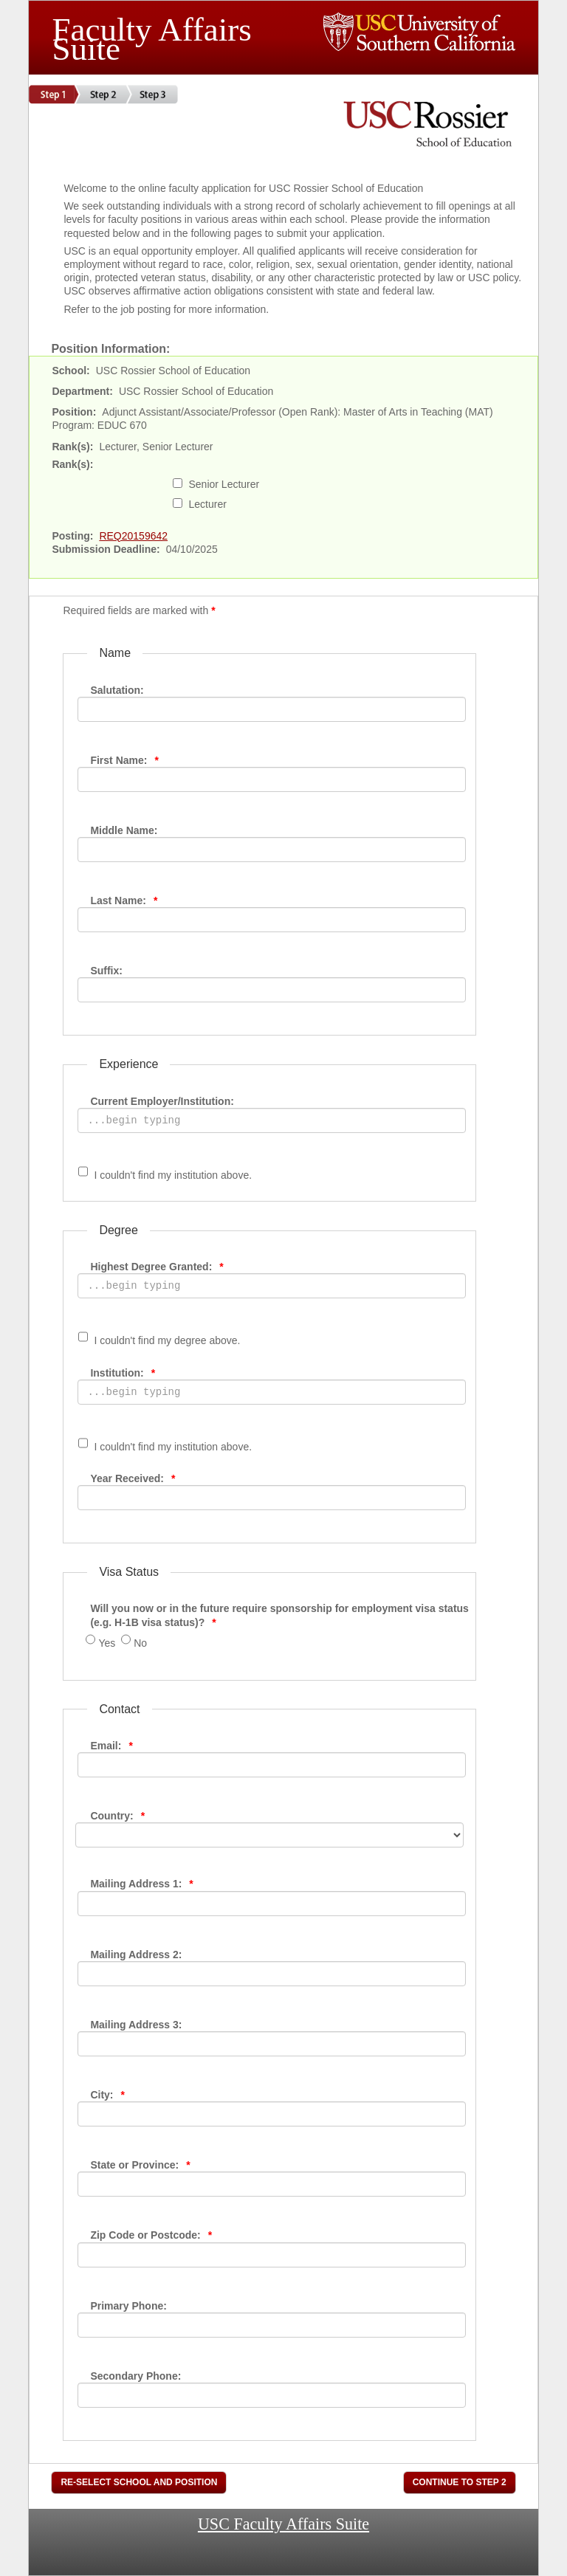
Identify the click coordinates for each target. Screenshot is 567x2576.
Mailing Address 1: (141, 1884)
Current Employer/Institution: (161, 1101)
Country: (117, 1816)
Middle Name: (123, 830)
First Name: (124, 760)
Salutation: (116, 690)
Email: (111, 1746)
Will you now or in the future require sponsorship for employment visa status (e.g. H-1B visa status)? (279, 1615)
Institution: (122, 1373)
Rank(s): (72, 446)
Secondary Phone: (135, 2376)
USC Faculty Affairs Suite (283, 2523)
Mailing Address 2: (136, 1954)
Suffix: (106, 971)
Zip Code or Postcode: (151, 2235)
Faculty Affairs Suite (151, 34)
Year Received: (132, 1478)
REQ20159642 (133, 536)
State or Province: (140, 2165)
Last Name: (123, 900)
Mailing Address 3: (136, 2025)
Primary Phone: (128, 2306)
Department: (82, 391)
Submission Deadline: (105, 549)
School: (70, 370)
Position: (74, 412)
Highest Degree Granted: (156, 1266)
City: (107, 2095)
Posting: (72, 536)
